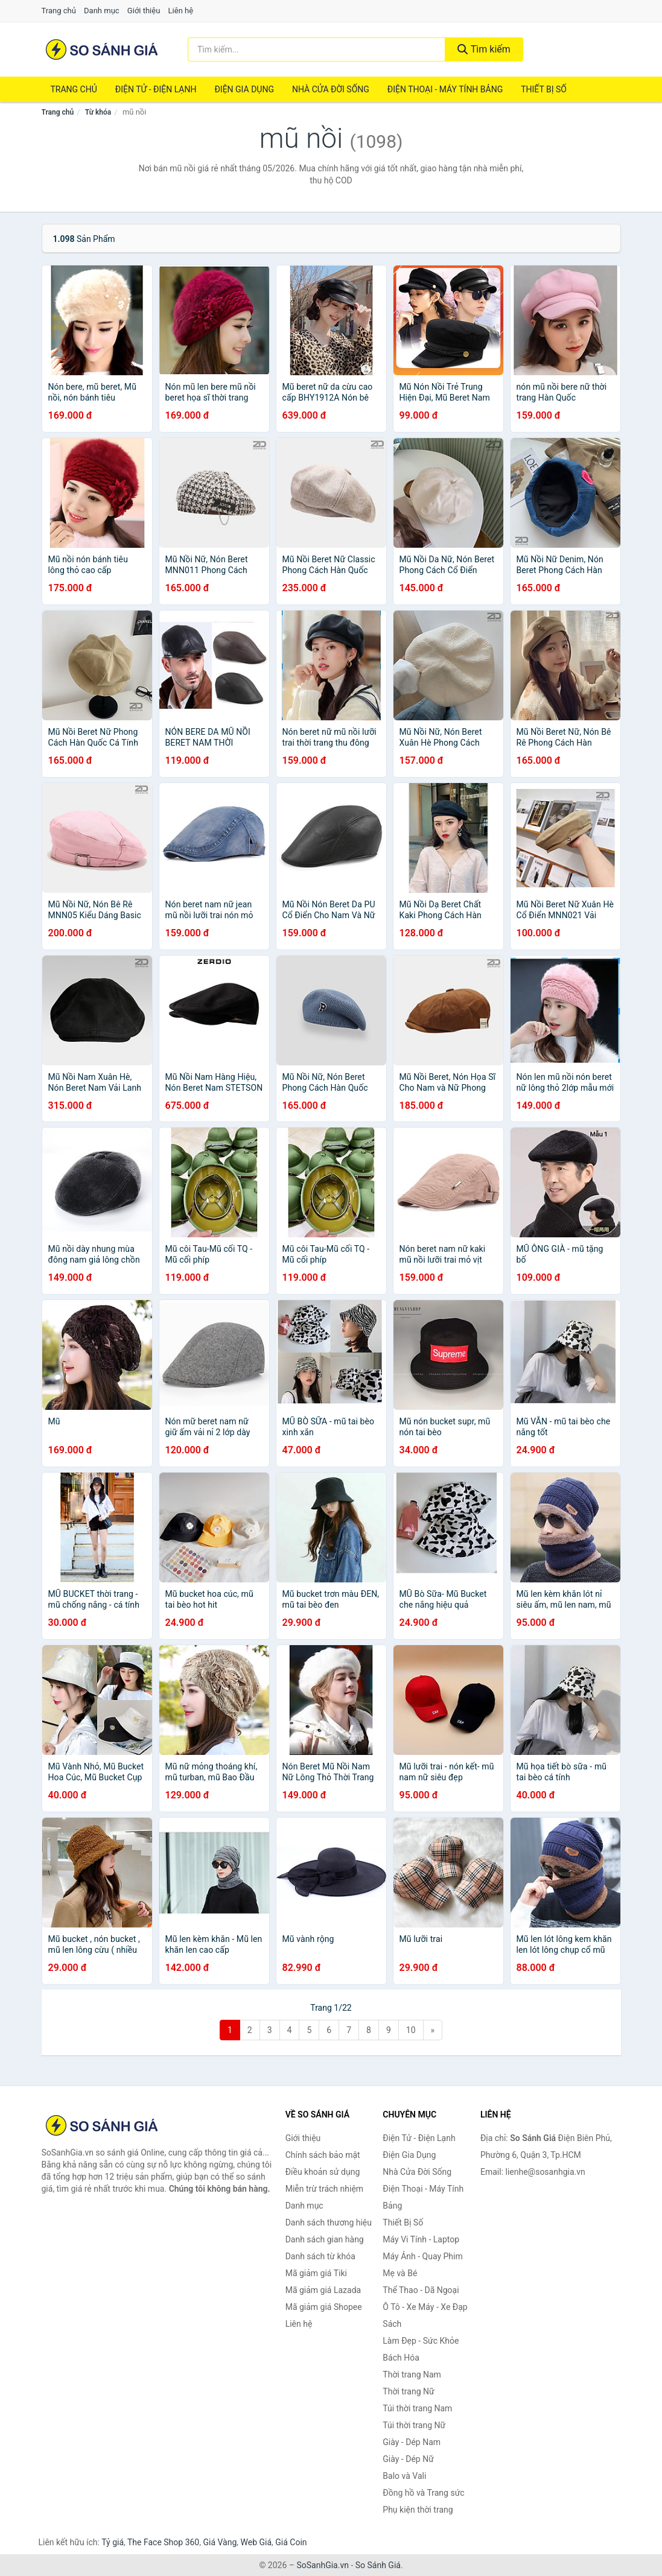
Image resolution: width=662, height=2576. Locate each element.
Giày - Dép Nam (412, 2442)
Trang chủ (59, 10)
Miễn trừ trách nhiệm (324, 2189)
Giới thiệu (143, 10)
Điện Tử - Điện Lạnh (156, 89)
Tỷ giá (112, 2542)
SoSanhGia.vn (322, 2565)
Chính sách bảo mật (322, 2155)
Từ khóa (98, 112)
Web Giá (256, 2542)
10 (411, 2030)
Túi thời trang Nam (417, 2408)
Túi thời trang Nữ (414, 2425)
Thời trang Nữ (408, 2391)
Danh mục (101, 10)
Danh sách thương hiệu (328, 2222)
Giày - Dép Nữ (408, 2459)
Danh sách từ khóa (320, 2256)
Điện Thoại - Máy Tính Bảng (445, 89)
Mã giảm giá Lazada (323, 2290)
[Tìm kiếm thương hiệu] (316, 49)
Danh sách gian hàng (324, 2239)
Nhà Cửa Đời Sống (330, 89)
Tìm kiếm (484, 49)
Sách (392, 2324)
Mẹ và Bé (400, 2273)
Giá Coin (291, 2542)
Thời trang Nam (412, 2374)
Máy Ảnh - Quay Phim (422, 2256)
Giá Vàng (220, 2542)
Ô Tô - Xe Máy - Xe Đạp (425, 2307)
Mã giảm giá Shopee (323, 2307)
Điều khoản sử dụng (322, 2172)
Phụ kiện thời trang (418, 2509)
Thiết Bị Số (544, 89)
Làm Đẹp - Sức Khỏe (421, 2341)
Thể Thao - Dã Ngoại (421, 2290)
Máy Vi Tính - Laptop (421, 2239)
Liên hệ (181, 10)
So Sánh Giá (378, 2565)
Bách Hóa (401, 2357)
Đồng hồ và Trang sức (423, 2493)
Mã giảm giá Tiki (316, 2273)
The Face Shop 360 (163, 2542)
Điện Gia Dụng (243, 89)
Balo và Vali (404, 2476)
